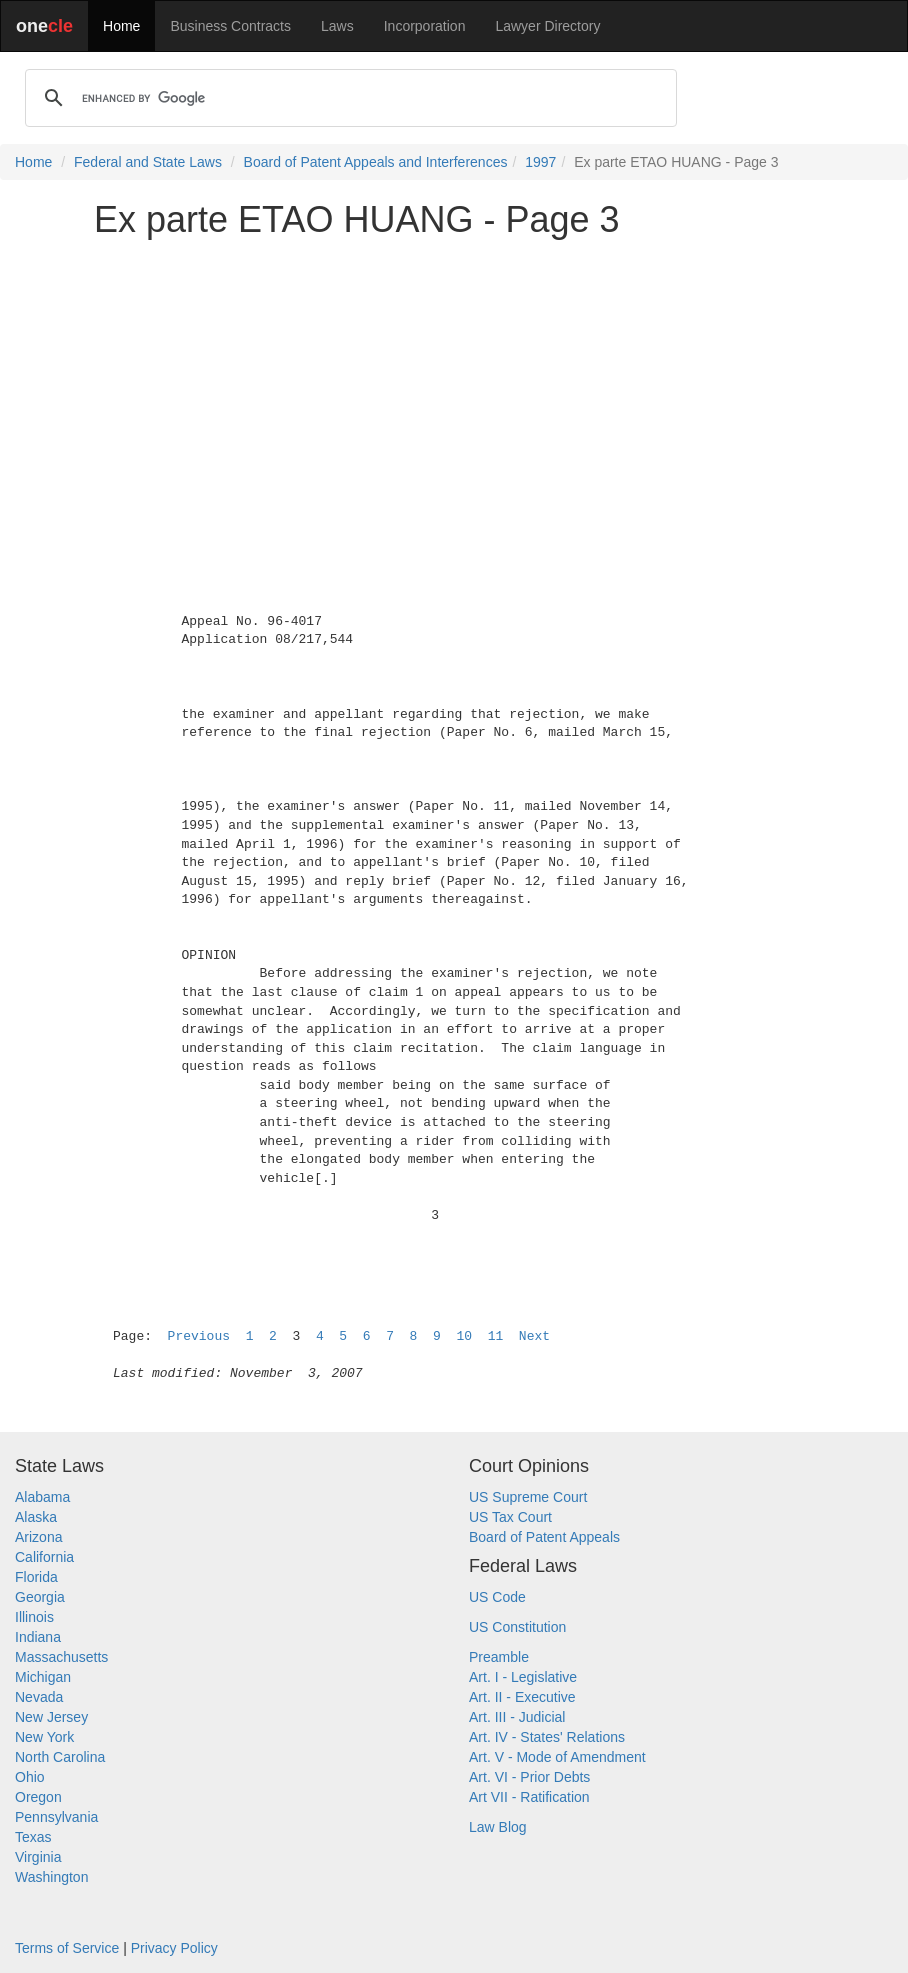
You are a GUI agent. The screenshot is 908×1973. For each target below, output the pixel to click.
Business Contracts (230, 26)
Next (534, 1336)
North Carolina (60, 1757)
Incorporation (425, 26)
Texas (33, 1837)
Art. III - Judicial (517, 1717)
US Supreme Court (528, 1497)
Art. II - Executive (522, 1697)
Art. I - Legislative (523, 1677)
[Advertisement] (454, 394)
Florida (36, 1577)
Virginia (38, 1857)
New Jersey (51, 1717)
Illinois (34, 1617)
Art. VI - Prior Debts (529, 1777)
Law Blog (498, 1827)
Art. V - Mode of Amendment (557, 1757)
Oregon (38, 1797)
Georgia (40, 1597)
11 (496, 1336)
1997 (540, 162)
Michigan (43, 1677)
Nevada (39, 1697)
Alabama (42, 1497)
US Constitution (517, 1627)
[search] (348, 98)
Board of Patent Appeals (544, 1537)
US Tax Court (510, 1517)
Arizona (38, 1537)
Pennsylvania (56, 1817)
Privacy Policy (174, 1948)
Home (121, 26)
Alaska (36, 1517)
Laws (337, 26)
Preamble (499, 1657)
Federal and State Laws (148, 162)
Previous (199, 1336)
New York (44, 1737)
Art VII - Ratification (529, 1797)
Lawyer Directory (547, 26)
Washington (51, 1877)
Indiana (38, 1637)
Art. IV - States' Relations (547, 1737)
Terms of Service (67, 1948)
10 (464, 1336)
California (44, 1557)
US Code (497, 1597)
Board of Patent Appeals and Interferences (376, 162)
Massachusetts (61, 1657)
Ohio (30, 1777)
